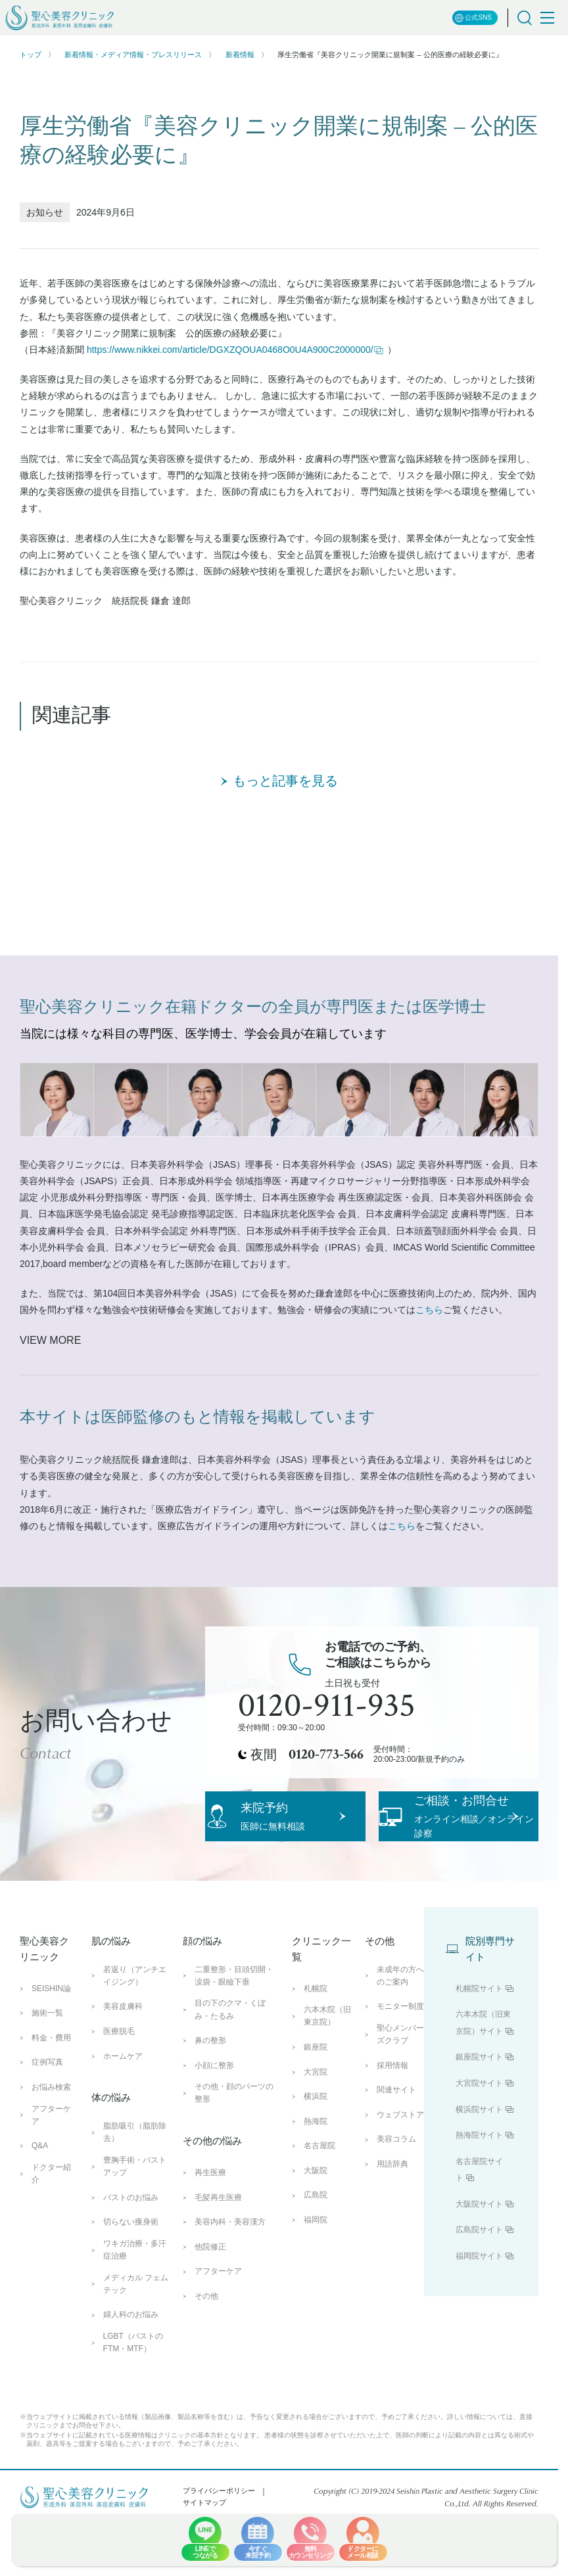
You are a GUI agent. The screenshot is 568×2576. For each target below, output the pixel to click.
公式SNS (473, 18)
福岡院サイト (479, 2322)
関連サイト (396, 2156)
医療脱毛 (119, 2097)
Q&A (40, 2212)
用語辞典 (392, 2230)
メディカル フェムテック (135, 2350)
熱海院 (315, 2187)
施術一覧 (47, 2079)
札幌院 (315, 2054)
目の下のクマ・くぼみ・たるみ (230, 2075)
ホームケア (123, 2122)
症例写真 (47, 2128)
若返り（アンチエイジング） (134, 2042)
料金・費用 (51, 2104)
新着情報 (239, 54)
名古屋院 (319, 2212)
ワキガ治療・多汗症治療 (134, 2316)
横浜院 (315, 2162)
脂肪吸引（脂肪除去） (134, 2198)
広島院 (315, 2261)
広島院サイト (479, 2296)
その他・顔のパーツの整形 (234, 2159)
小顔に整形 (214, 2131)
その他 (206, 2362)
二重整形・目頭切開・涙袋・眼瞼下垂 (234, 2042)
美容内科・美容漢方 (230, 2288)
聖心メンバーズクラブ (400, 2100)
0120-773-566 (326, 1754)
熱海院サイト (479, 2201)
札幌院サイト (479, 2054)
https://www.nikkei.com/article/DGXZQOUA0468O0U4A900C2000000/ (235, 350)
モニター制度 (400, 2072)
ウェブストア (400, 2181)
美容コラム (396, 2206)
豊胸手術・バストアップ (134, 2232)
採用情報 (392, 2131)
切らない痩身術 (130, 2288)
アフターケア (51, 2181)
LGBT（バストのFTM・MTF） (133, 2409)
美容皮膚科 (123, 2072)
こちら (429, 1309)
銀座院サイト (479, 2123)
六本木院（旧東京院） (327, 2082)
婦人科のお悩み (130, 2381)
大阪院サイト (479, 2270)
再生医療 (210, 2238)
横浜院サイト (479, 2175)
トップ (30, 54)
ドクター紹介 (51, 2240)
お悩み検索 (51, 2153)
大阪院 (315, 2237)
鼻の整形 (210, 2106)
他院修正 (210, 2313)
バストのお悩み (130, 2263)
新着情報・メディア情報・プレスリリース (133, 54)
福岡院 (315, 2286)
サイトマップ (204, 2569)
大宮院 (315, 2138)
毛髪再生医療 (218, 2263)
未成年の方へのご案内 (400, 2042)
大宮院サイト (479, 2149)
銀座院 (315, 2113)
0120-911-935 (326, 1706)
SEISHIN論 (51, 2054)
